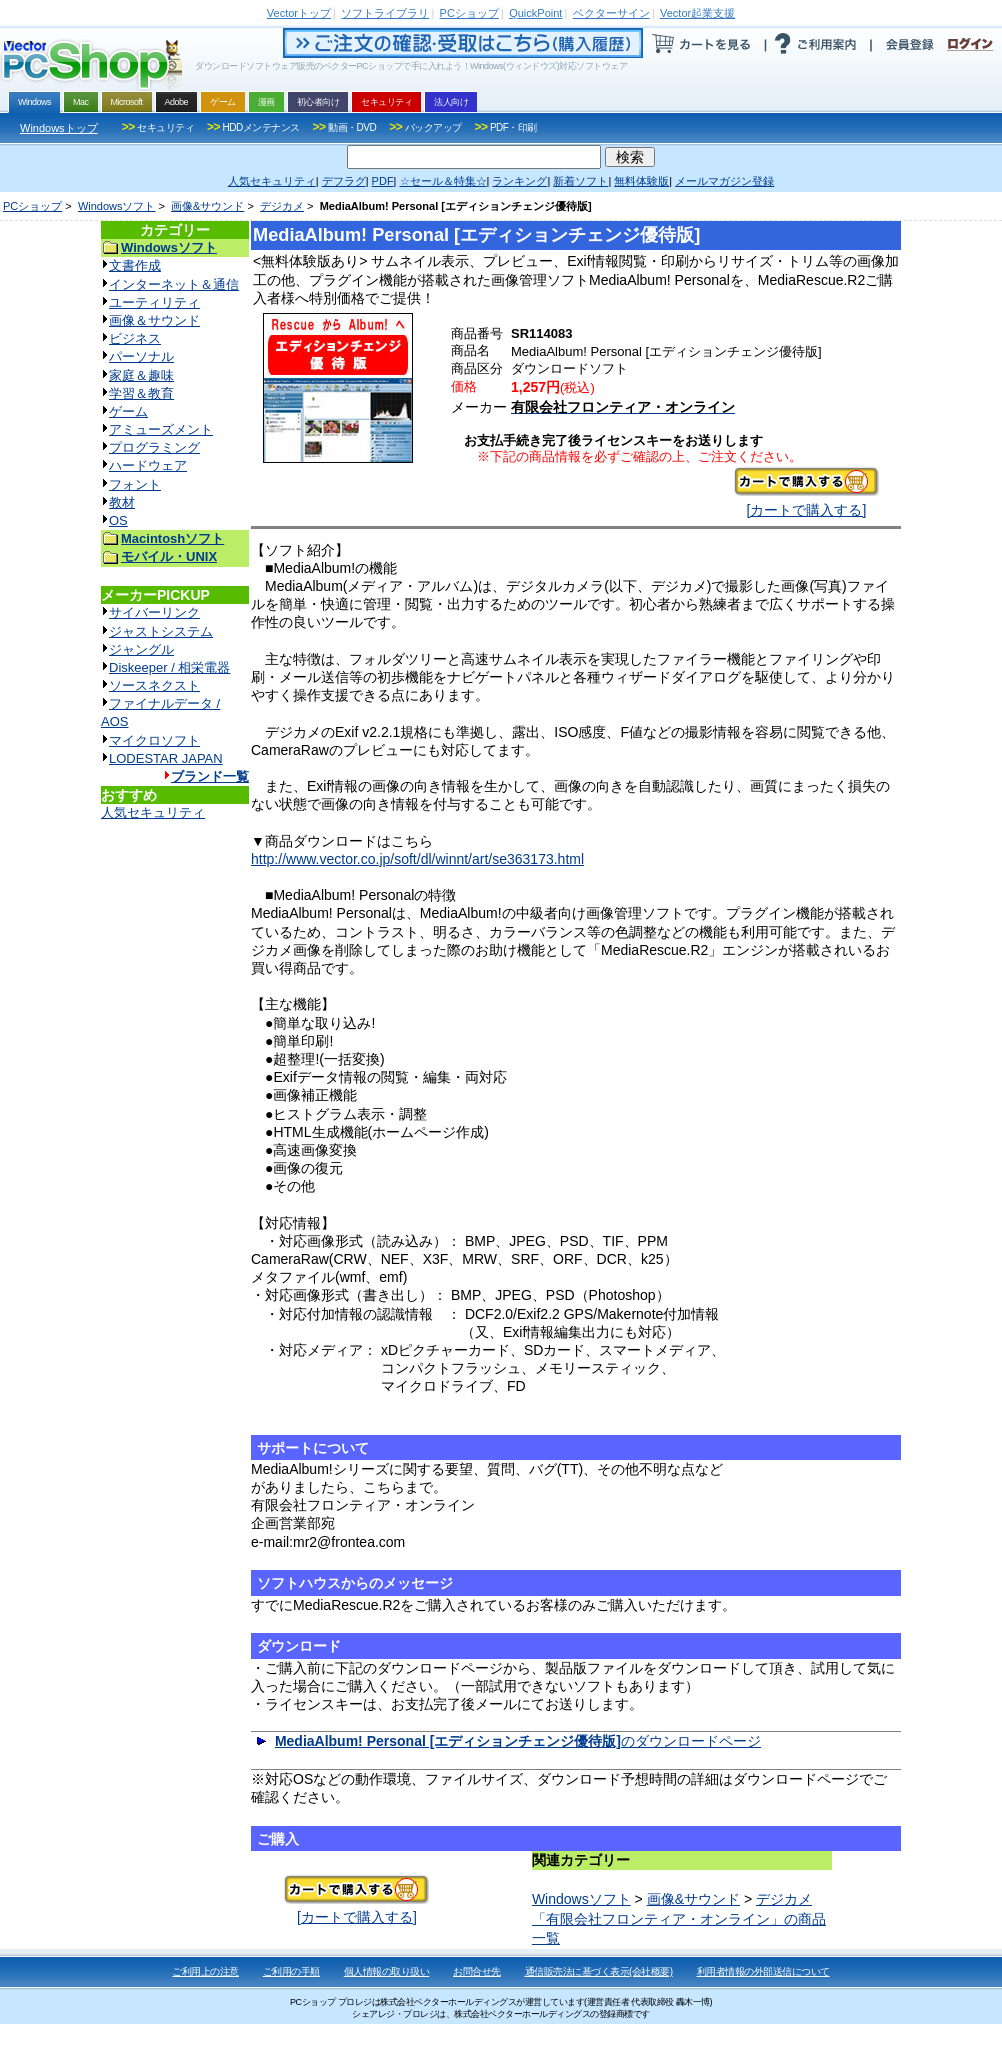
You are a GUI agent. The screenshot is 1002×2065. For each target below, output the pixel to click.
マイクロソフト (154, 740)
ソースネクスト (154, 685)
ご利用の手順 (291, 1971)
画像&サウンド (207, 206)
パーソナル (141, 356)
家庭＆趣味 (141, 375)
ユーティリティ (154, 302)
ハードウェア (148, 465)
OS (118, 520)
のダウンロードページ (518, 1741)
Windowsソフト (117, 206)
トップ (299, 13)
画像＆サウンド (154, 320)
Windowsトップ (59, 128)
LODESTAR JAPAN (166, 758)
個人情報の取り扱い (387, 1971)
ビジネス (135, 338)
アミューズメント (161, 429)
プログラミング (154, 447)
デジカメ (282, 206)
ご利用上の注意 (205, 1971)
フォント (135, 484)
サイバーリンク (154, 612)
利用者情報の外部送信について (763, 1971)
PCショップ (32, 206)
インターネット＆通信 (174, 284)
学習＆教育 (141, 393)
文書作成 (135, 265)
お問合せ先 (477, 1971)
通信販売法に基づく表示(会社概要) (599, 1971)
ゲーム (128, 411)
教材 (122, 502)
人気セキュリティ (153, 812)
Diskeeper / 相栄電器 (169, 667)
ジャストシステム (161, 631)
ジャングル (141, 649)
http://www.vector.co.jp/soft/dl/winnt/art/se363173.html (417, 859)
